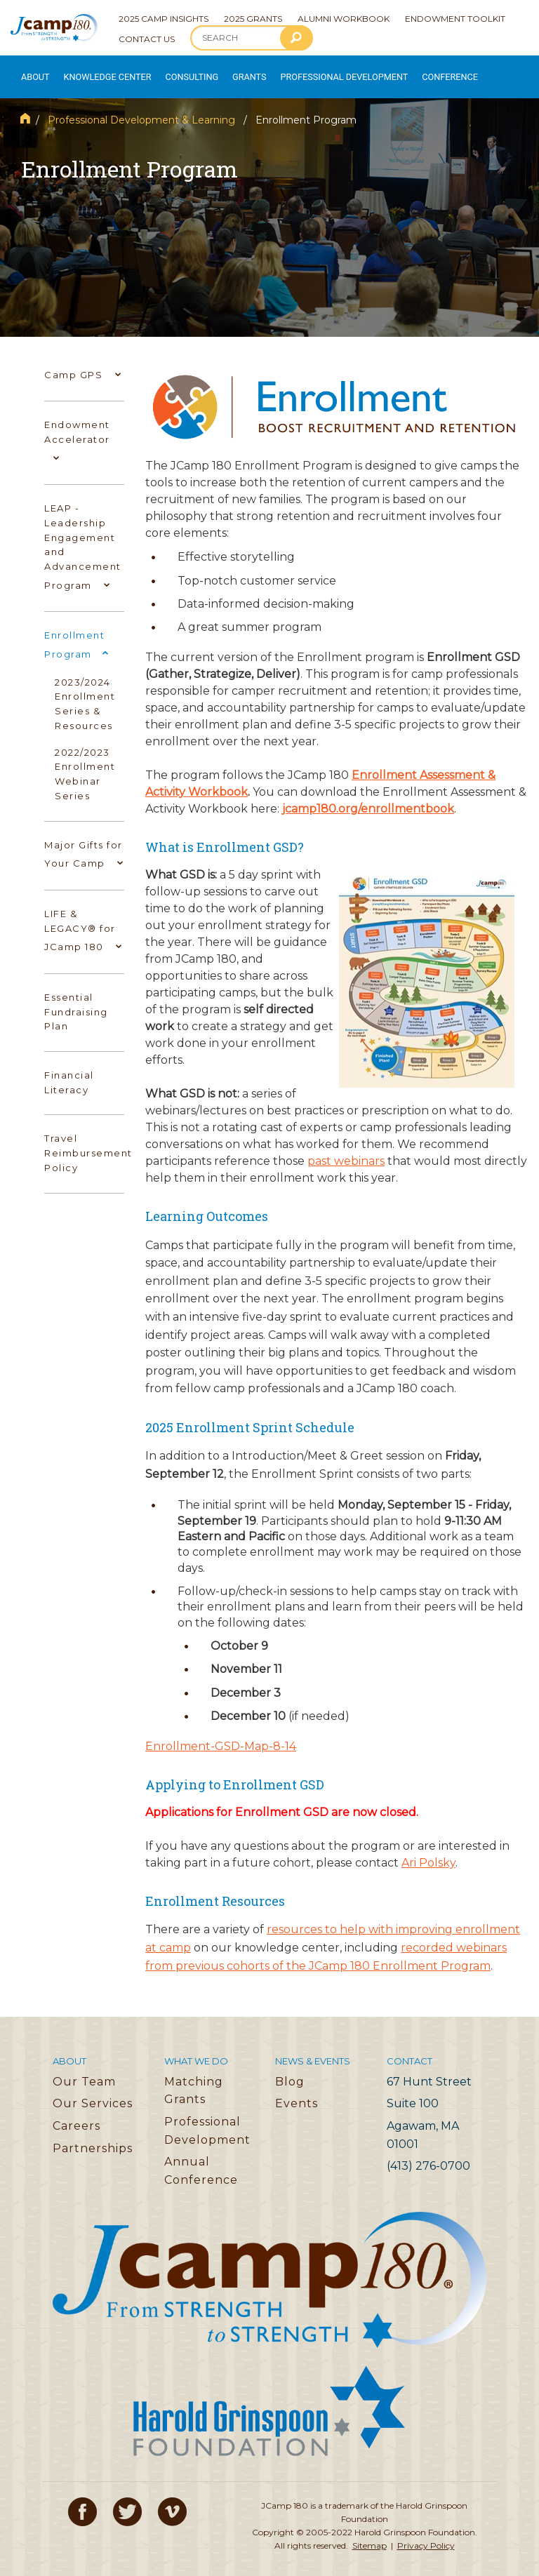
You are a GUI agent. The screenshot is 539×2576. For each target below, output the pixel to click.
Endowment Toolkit (455, 18)
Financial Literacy (69, 1071)
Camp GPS (81, 362)
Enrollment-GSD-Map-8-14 (220, 1735)
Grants (231, 71)
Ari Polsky (428, 1851)
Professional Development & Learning (141, 108)
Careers (76, 2114)
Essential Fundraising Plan (76, 1000)
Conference (409, 71)
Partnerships (93, 2137)
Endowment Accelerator (77, 432)
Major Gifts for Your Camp (83, 845)
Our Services (93, 2093)
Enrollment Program (75, 635)
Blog (290, 2070)
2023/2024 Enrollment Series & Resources (85, 692)
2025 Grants (253, 18)
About (32, 71)
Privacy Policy (426, 2534)
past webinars (346, 1150)
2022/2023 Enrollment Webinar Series (85, 762)
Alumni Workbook (344, 18)
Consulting (176, 71)
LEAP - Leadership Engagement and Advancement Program (82, 537)
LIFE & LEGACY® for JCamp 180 (81, 921)
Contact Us (147, 39)
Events (296, 2093)
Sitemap (369, 2534)
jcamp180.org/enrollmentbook (368, 797)
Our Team (84, 2070)
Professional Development (316, 71)
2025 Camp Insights (163, 18)
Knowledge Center (99, 71)
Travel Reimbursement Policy (88, 1141)
